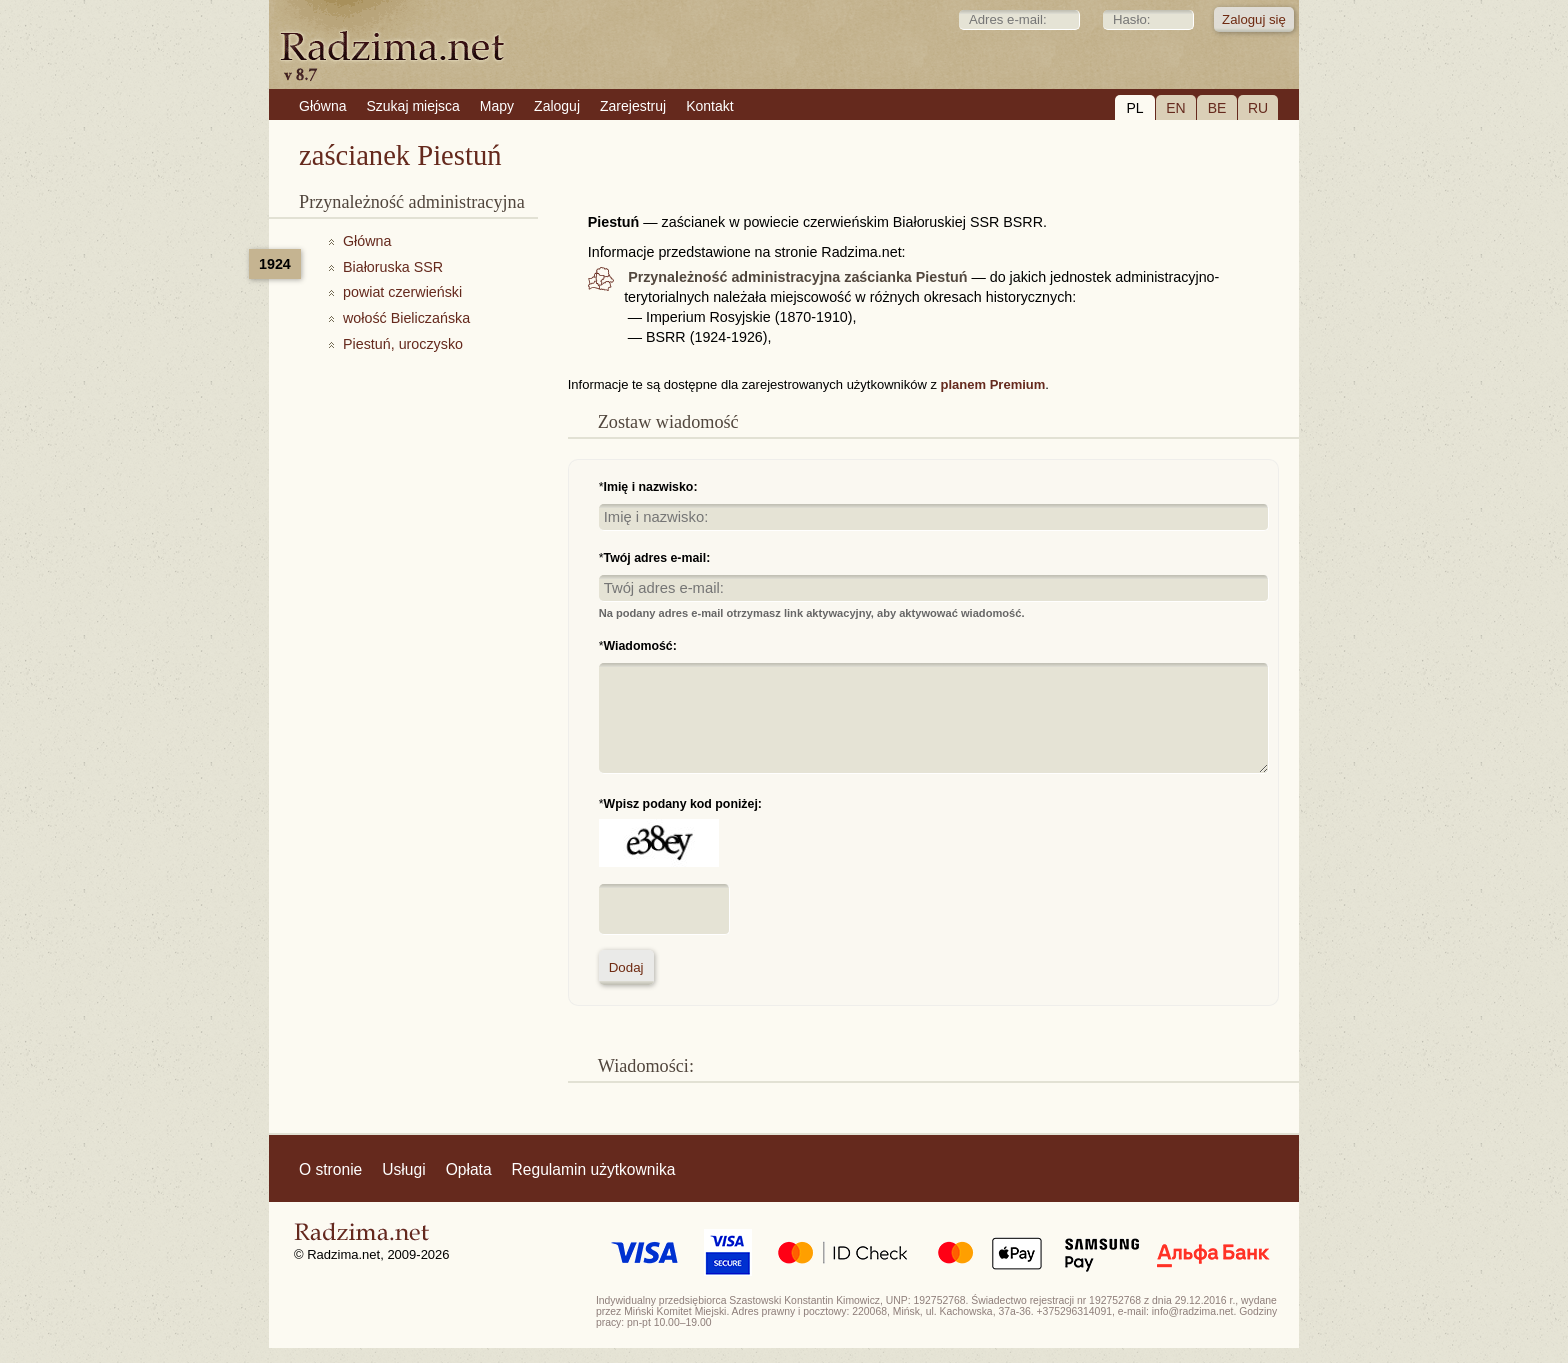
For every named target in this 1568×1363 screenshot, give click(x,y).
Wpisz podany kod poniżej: (683, 804)
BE (1217, 108)
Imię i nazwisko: (651, 487)
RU (1258, 108)
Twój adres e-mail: (657, 558)
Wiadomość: (640, 646)
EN (1175, 108)
